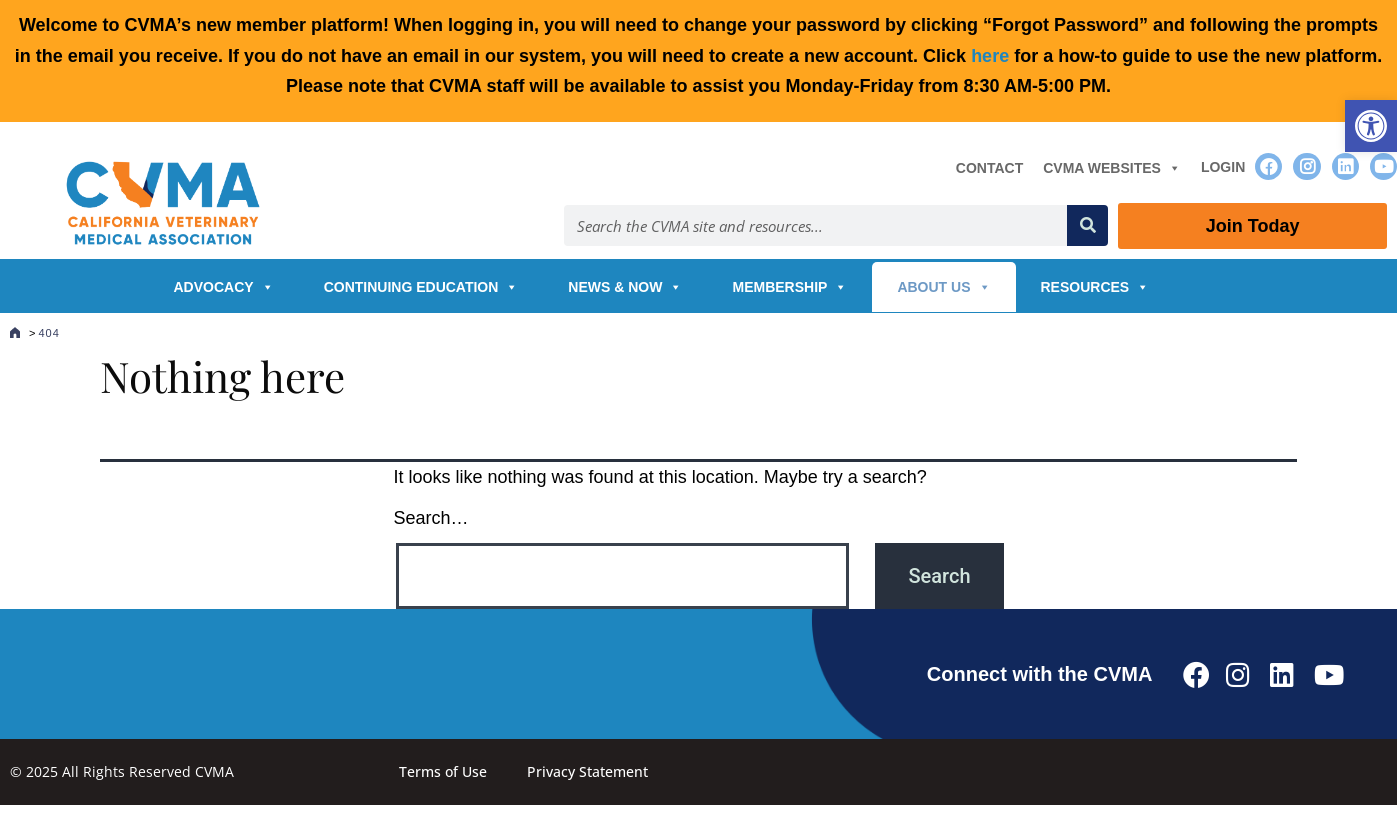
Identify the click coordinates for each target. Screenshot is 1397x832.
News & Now (625, 287)
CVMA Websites (1112, 168)
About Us (943, 287)
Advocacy (224, 287)
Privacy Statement (587, 771)
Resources (1095, 287)
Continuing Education (421, 287)
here (990, 56)
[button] (1371, 126)
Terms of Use (443, 771)
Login (1223, 167)
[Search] (1087, 225)
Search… (431, 518)
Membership (789, 287)
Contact (989, 168)
